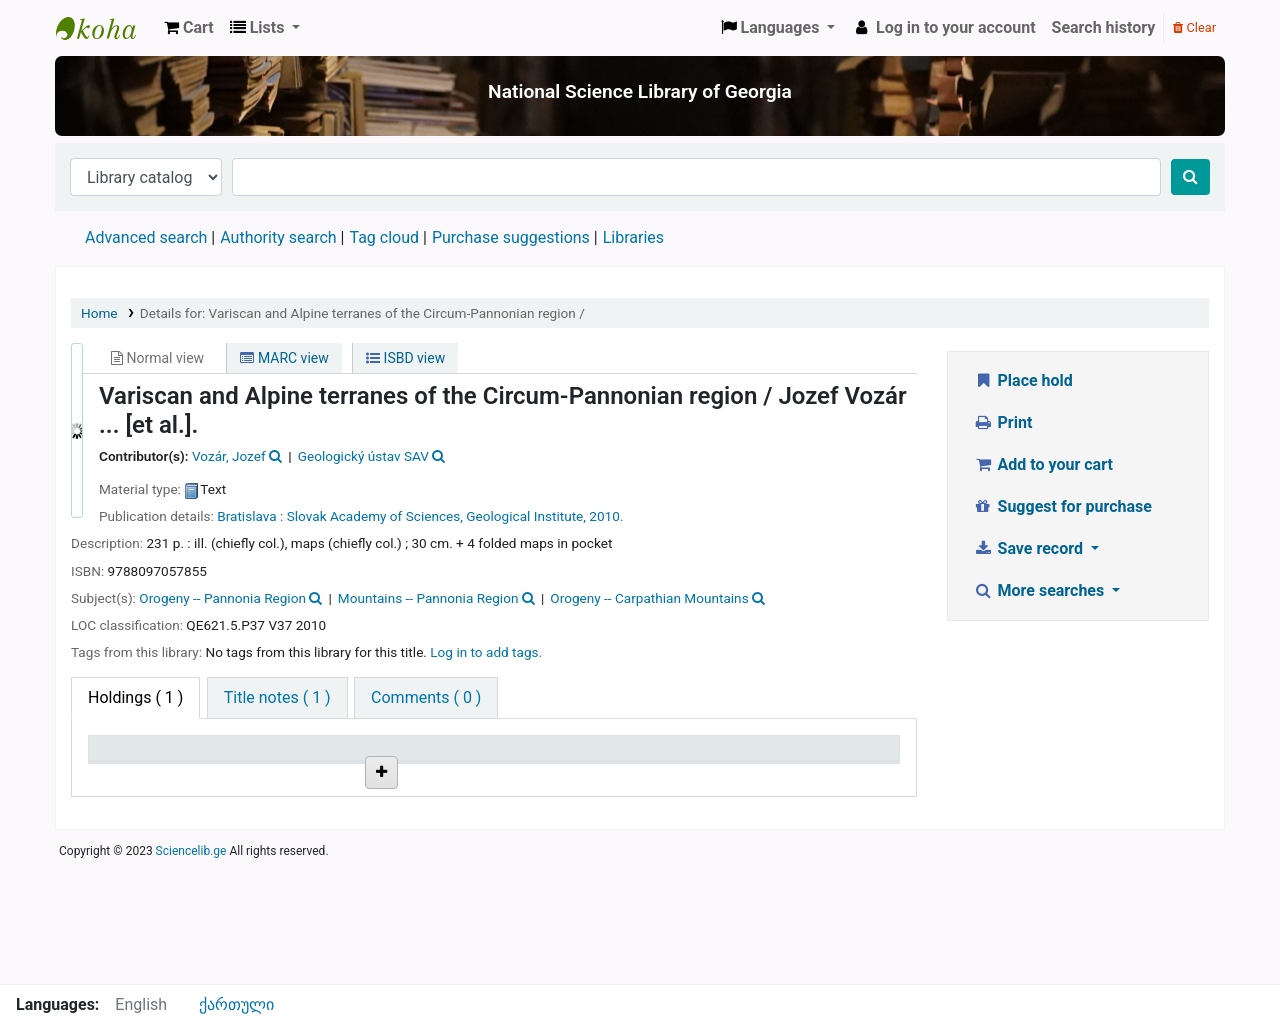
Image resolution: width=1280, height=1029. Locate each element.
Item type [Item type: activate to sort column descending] (131, 757)
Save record (1030, 548)
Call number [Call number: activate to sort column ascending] (410, 757)
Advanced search (146, 237)
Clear (1194, 27)
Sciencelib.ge (191, 973)
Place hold (1023, 380)
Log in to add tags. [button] (486, 652)
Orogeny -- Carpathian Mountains (649, 598)
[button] (189, 28)
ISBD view (405, 358)
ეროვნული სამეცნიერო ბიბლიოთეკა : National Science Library (106, 28)
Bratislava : (250, 516)
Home (99, 313)
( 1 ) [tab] (135, 697)
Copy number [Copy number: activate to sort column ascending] (549, 757)
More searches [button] (1040, 590)
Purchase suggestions (511, 237)
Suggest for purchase (1062, 506)
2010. (606, 516)
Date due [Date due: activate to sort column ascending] (805, 757)
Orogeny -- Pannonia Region (222, 598)
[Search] (1190, 177)
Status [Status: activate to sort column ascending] (663, 757)
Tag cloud (384, 237)
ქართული (236, 1004)
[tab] (277, 698)
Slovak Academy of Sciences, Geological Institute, (436, 516)
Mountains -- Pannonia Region (428, 598)
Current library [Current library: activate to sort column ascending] (282, 757)
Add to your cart (1043, 464)
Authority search (278, 237)
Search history (1104, 27)
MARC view (284, 358)
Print (1002, 422)
